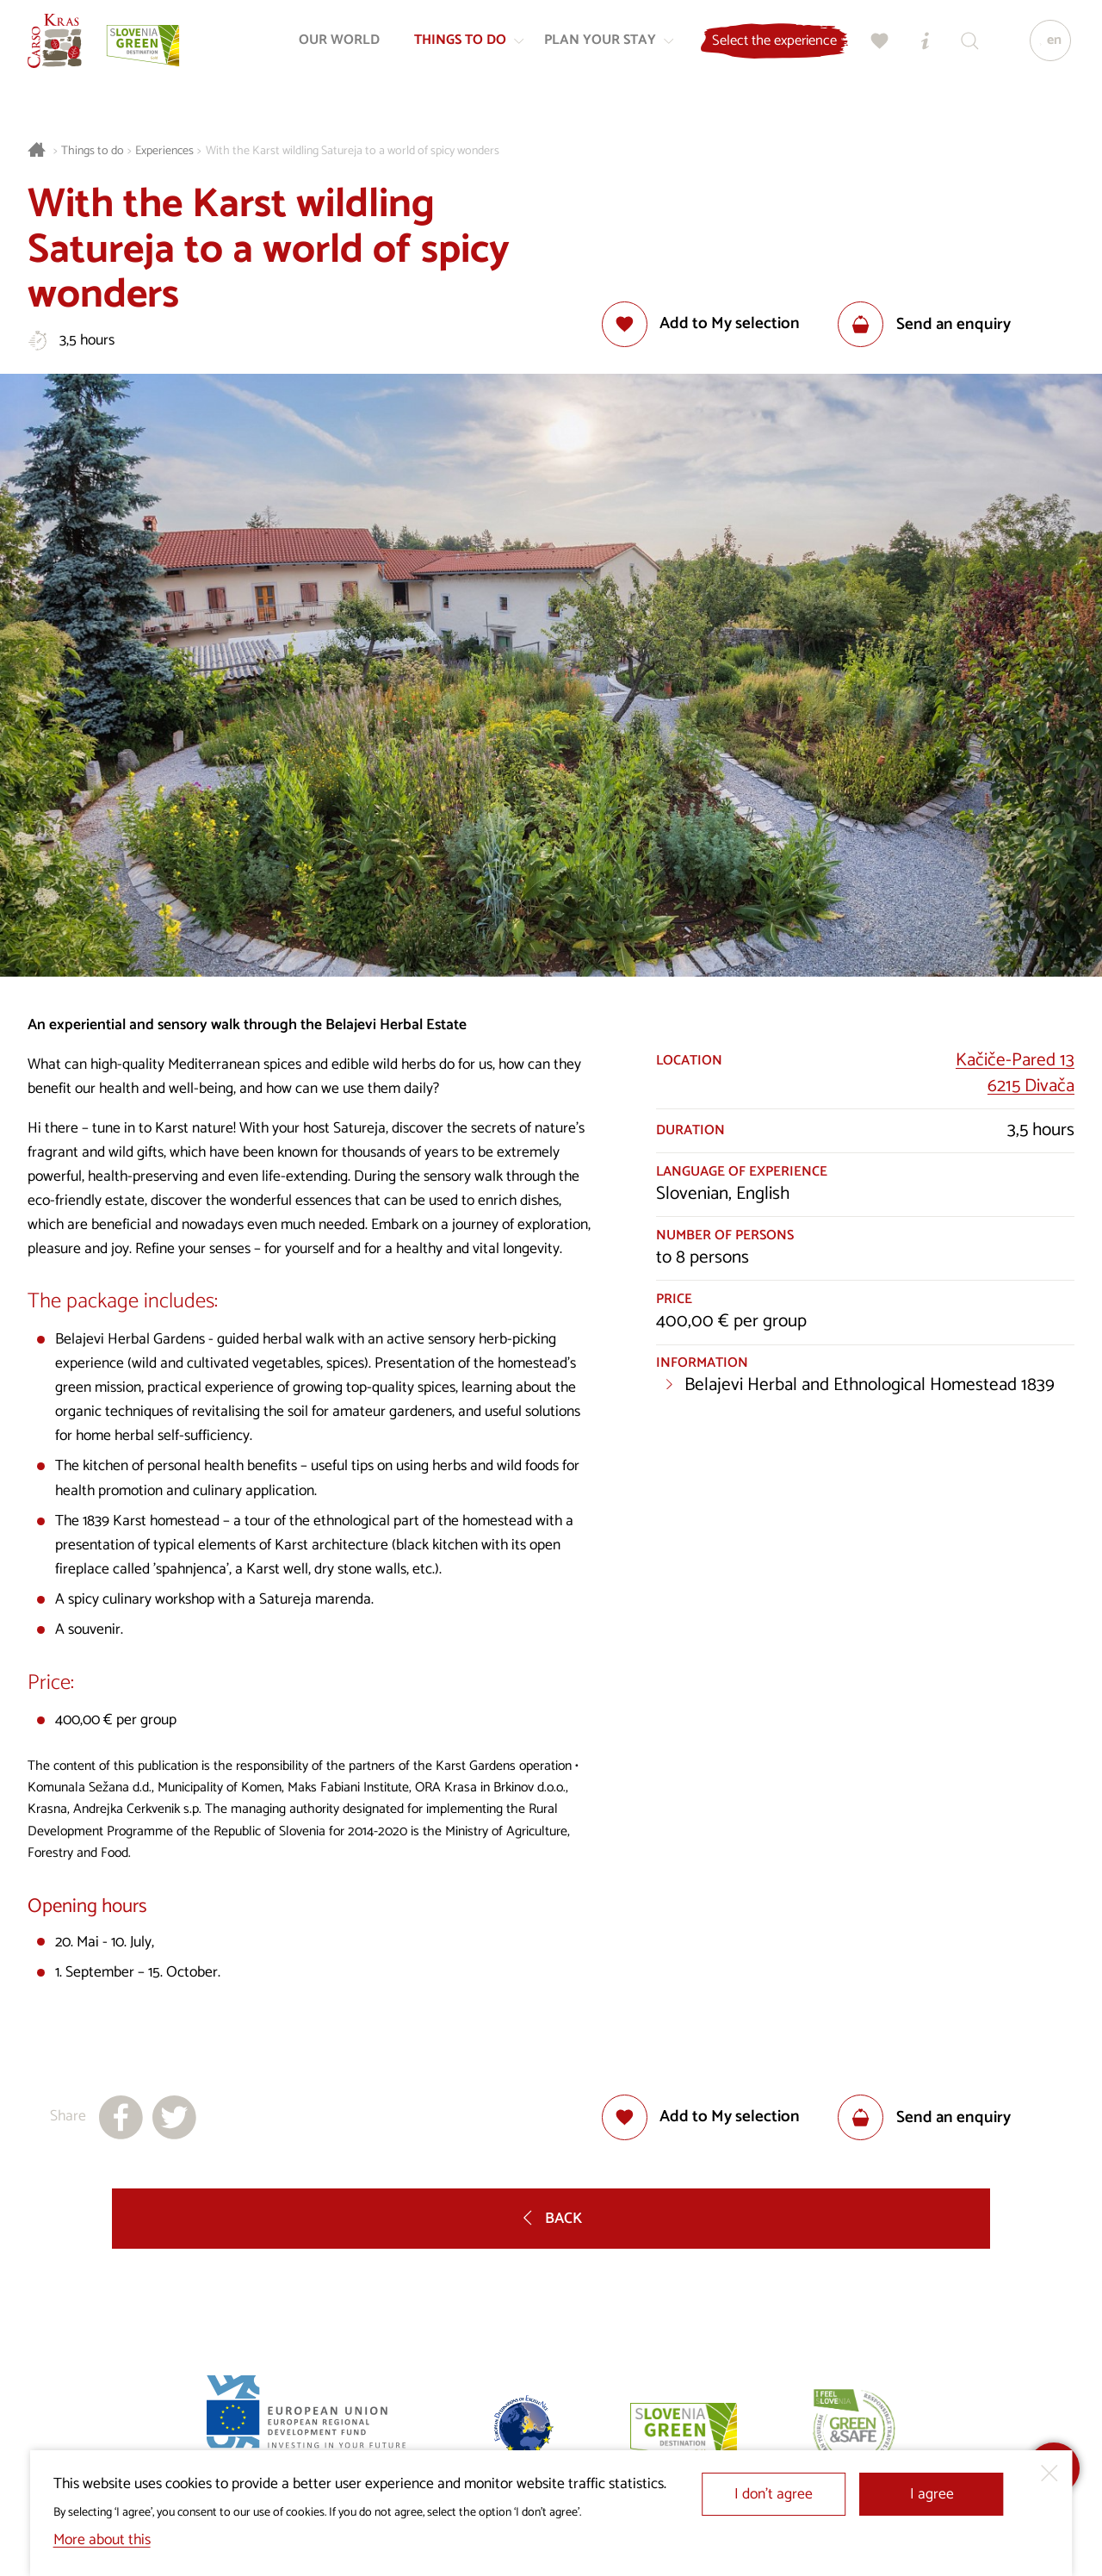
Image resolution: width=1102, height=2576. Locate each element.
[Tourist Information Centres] (919, 48)
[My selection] (874, 48)
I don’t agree (773, 2494)
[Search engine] (963, 48)
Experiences (164, 151)
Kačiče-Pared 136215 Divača (1015, 1073)
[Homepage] (62, 48)
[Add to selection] (701, 324)
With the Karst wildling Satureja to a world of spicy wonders (352, 151)
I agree (932, 2494)
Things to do (92, 151)
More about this (102, 2540)
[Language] (1044, 48)
